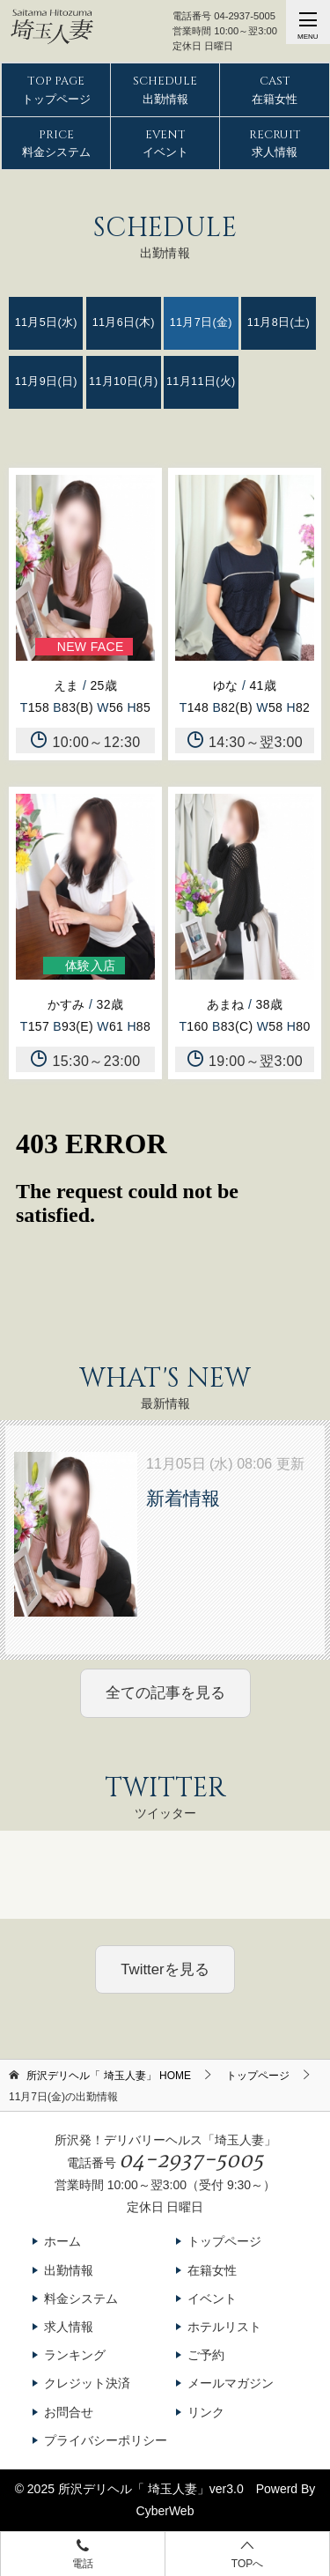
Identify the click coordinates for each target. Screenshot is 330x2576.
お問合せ (68, 2412)
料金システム (56, 143)
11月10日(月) (123, 381)
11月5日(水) (46, 322)
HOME (108, 2075)
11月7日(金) (201, 322)
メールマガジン (230, 2383)
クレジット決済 (87, 2383)
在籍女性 (274, 89)
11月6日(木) (123, 322)
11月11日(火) (201, 381)
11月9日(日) (46, 381)
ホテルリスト (224, 2327)
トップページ (56, 89)
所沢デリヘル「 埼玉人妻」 (133, 2489)
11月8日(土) (278, 322)
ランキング (75, 2355)
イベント (165, 143)
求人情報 (275, 143)
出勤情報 (165, 89)
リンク (205, 2412)
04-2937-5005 (244, 16)
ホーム (62, 2241)
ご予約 (205, 2355)
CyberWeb (165, 2511)
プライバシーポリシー (105, 2440)
